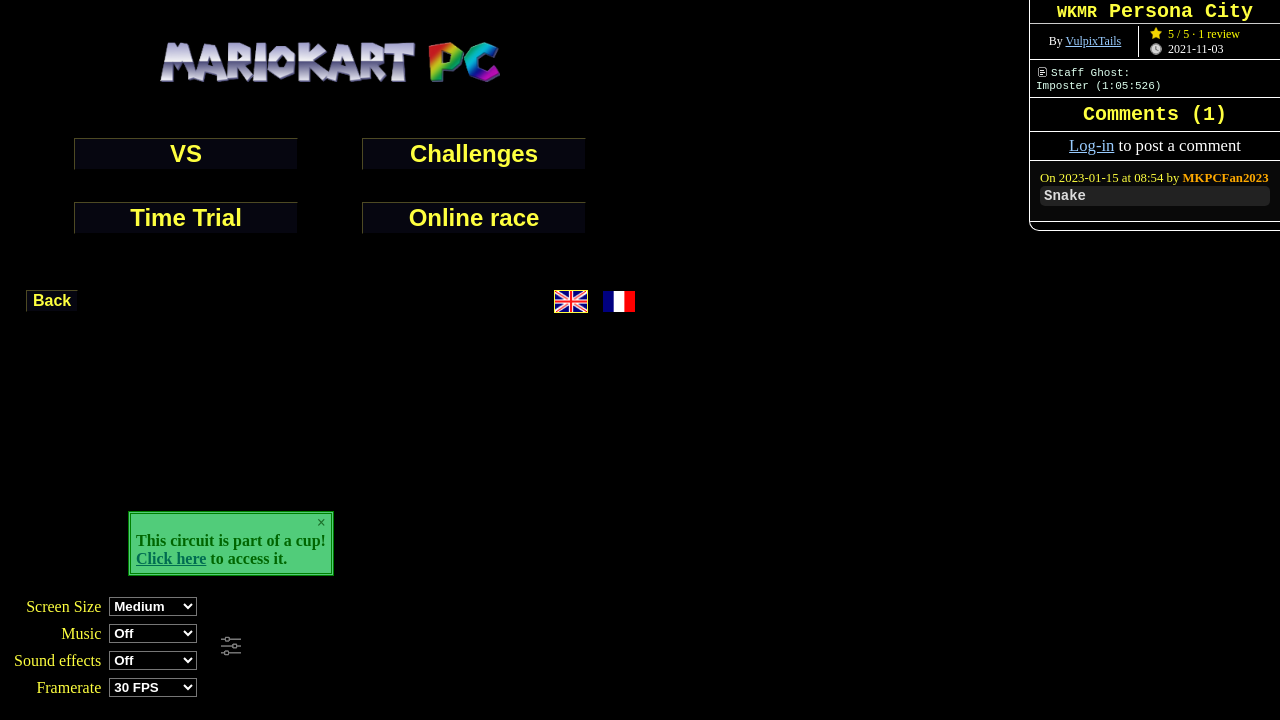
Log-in (1091, 145)
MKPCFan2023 (1226, 178)
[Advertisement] (544, 647)
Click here (171, 558)
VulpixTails (1094, 41)
